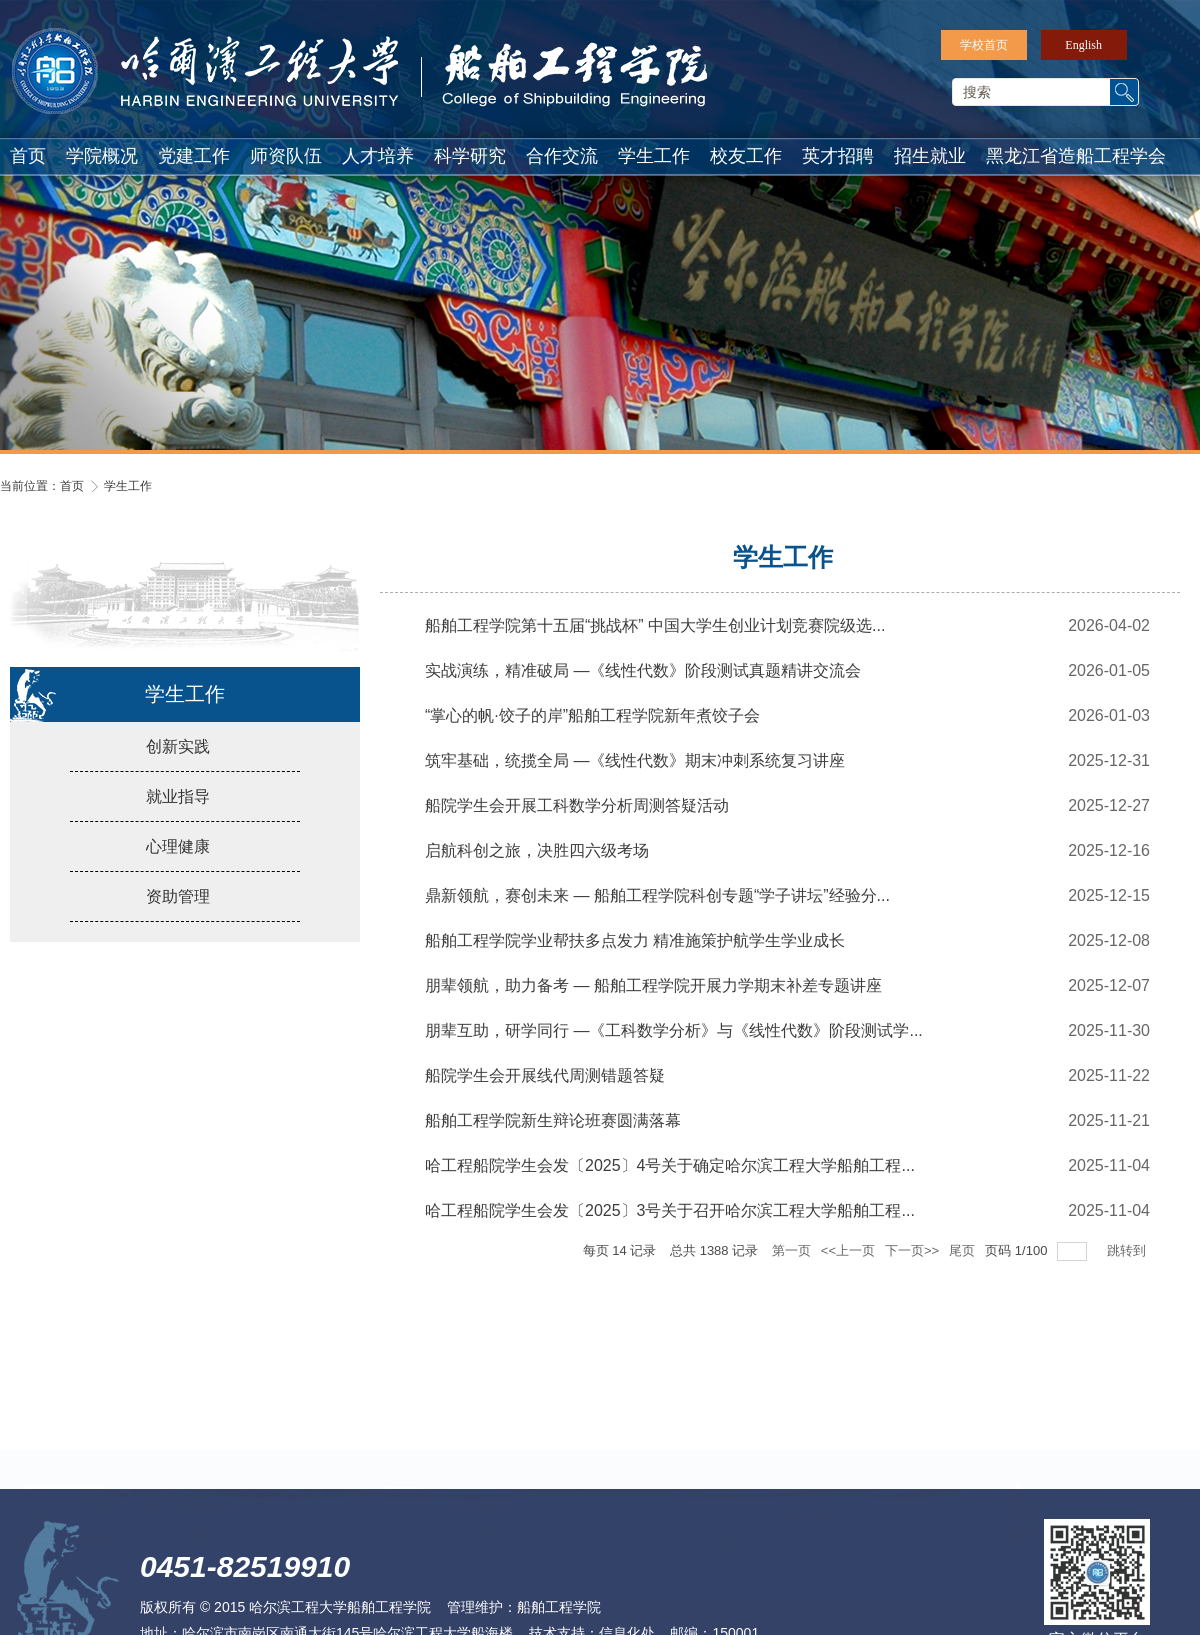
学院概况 (102, 156)
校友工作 (746, 156)
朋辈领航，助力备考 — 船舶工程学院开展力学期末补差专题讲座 (653, 995)
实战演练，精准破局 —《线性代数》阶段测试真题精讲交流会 (643, 680)
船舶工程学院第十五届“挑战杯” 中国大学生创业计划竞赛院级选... (655, 635)
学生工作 (654, 156)
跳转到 (1128, 1260)
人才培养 (378, 156)
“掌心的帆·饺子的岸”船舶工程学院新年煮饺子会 (592, 725)
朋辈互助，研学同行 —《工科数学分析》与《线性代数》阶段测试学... (674, 1040)
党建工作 (194, 156)
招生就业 (930, 156)
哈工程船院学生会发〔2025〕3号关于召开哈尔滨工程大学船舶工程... (670, 1220)
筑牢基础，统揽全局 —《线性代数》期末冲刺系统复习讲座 (635, 770)
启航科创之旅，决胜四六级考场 (537, 860)
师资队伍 (286, 156)
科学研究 (470, 156)
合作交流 (562, 156)
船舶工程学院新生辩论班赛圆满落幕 (553, 1130)
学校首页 (984, 45)
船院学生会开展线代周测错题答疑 (545, 1085)
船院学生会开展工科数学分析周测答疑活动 (577, 815)
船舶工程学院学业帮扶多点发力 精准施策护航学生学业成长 (635, 950)
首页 (28, 156)
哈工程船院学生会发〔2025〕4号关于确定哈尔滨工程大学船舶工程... (670, 1175)
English (1083, 45)
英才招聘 (838, 156)
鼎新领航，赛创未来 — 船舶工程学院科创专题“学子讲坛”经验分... (657, 905)
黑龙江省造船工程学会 (1076, 156)
